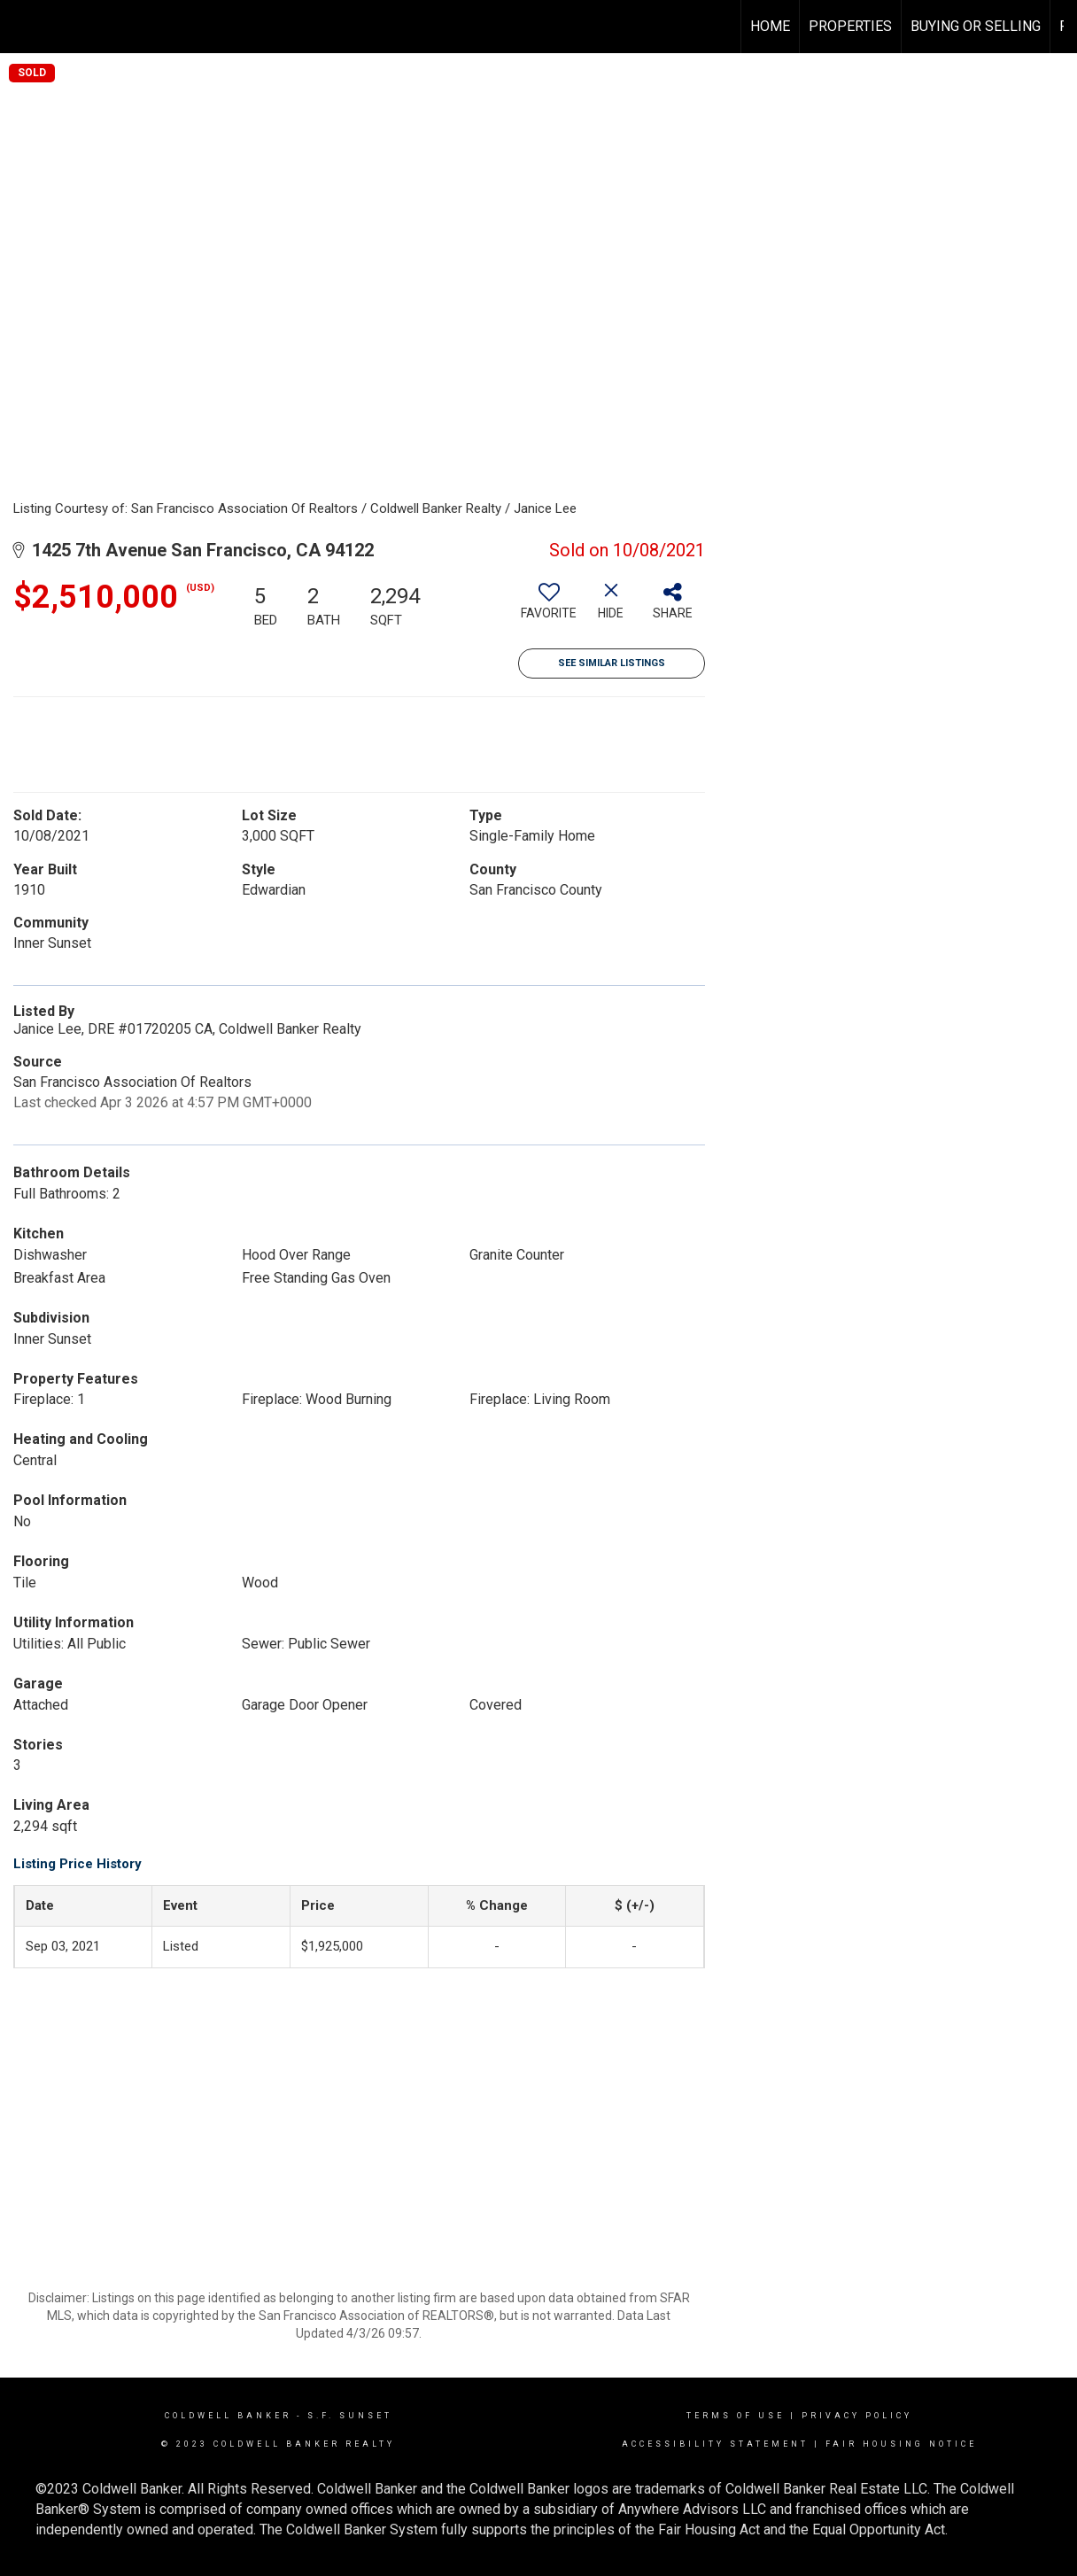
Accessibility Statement (715, 2444)
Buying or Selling (975, 26)
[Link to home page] (22, 26)
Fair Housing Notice (901, 2444)
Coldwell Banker (228, 2415)
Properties (850, 26)
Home (770, 26)
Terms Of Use (735, 2415)
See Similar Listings (611, 663)
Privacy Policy (857, 2415)
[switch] (549, 607)
